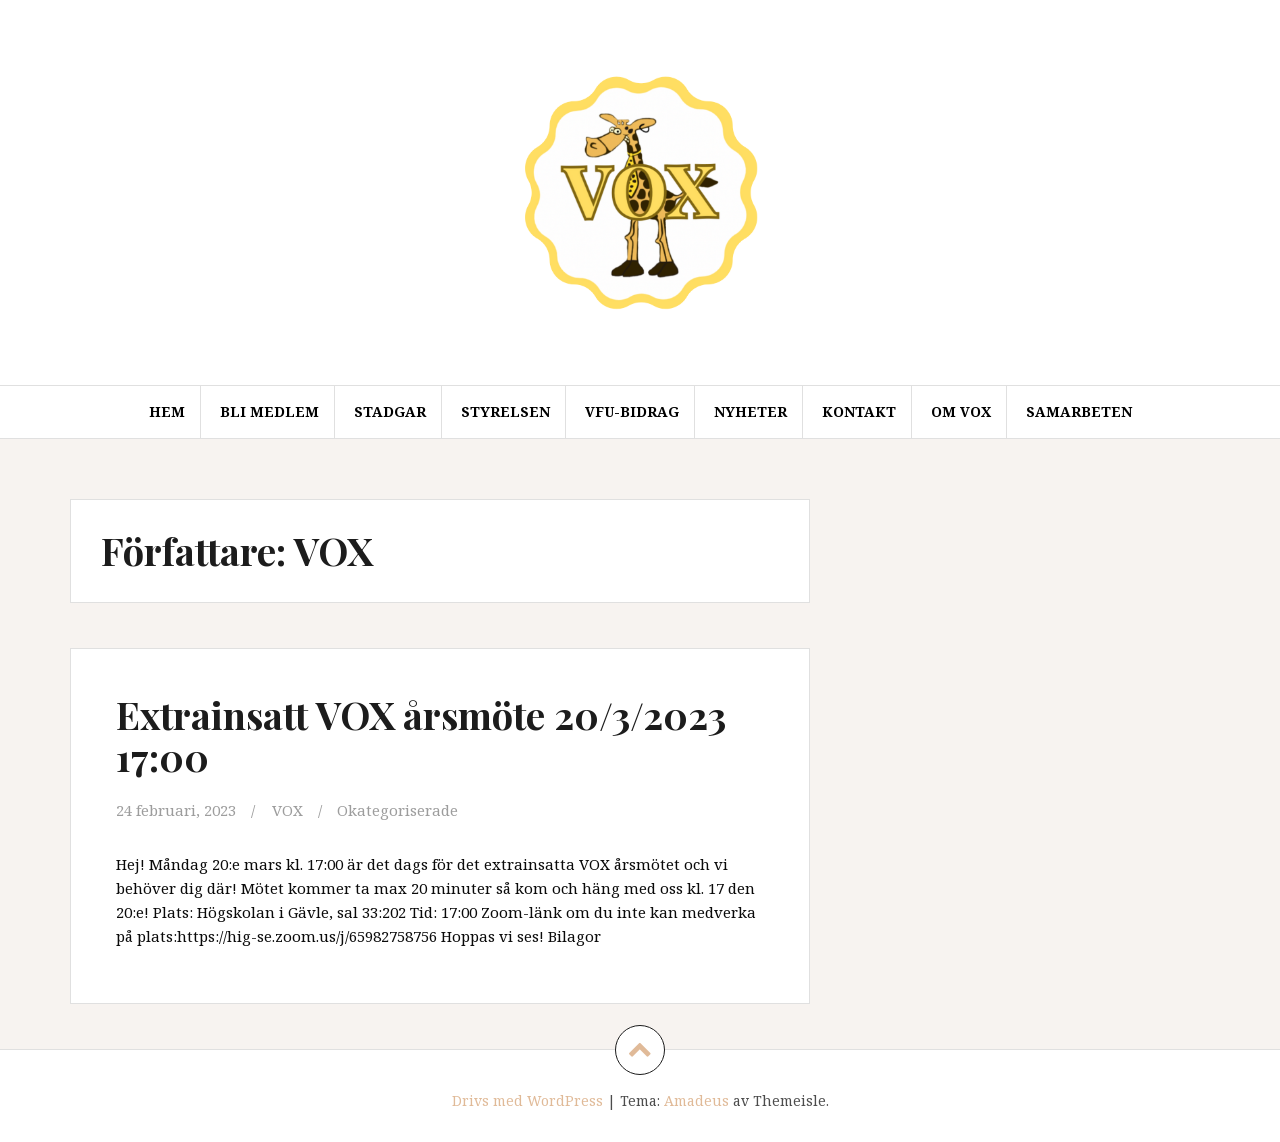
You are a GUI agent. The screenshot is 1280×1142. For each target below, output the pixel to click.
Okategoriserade (397, 810)
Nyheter (750, 411)
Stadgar (390, 411)
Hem (167, 411)
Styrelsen (505, 411)
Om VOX (961, 411)
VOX (287, 810)
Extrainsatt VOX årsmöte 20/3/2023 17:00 (421, 735)
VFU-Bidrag (632, 411)
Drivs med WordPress (527, 1100)
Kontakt (859, 411)
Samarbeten (1079, 411)
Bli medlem (269, 411)
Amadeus (696, 1100)
